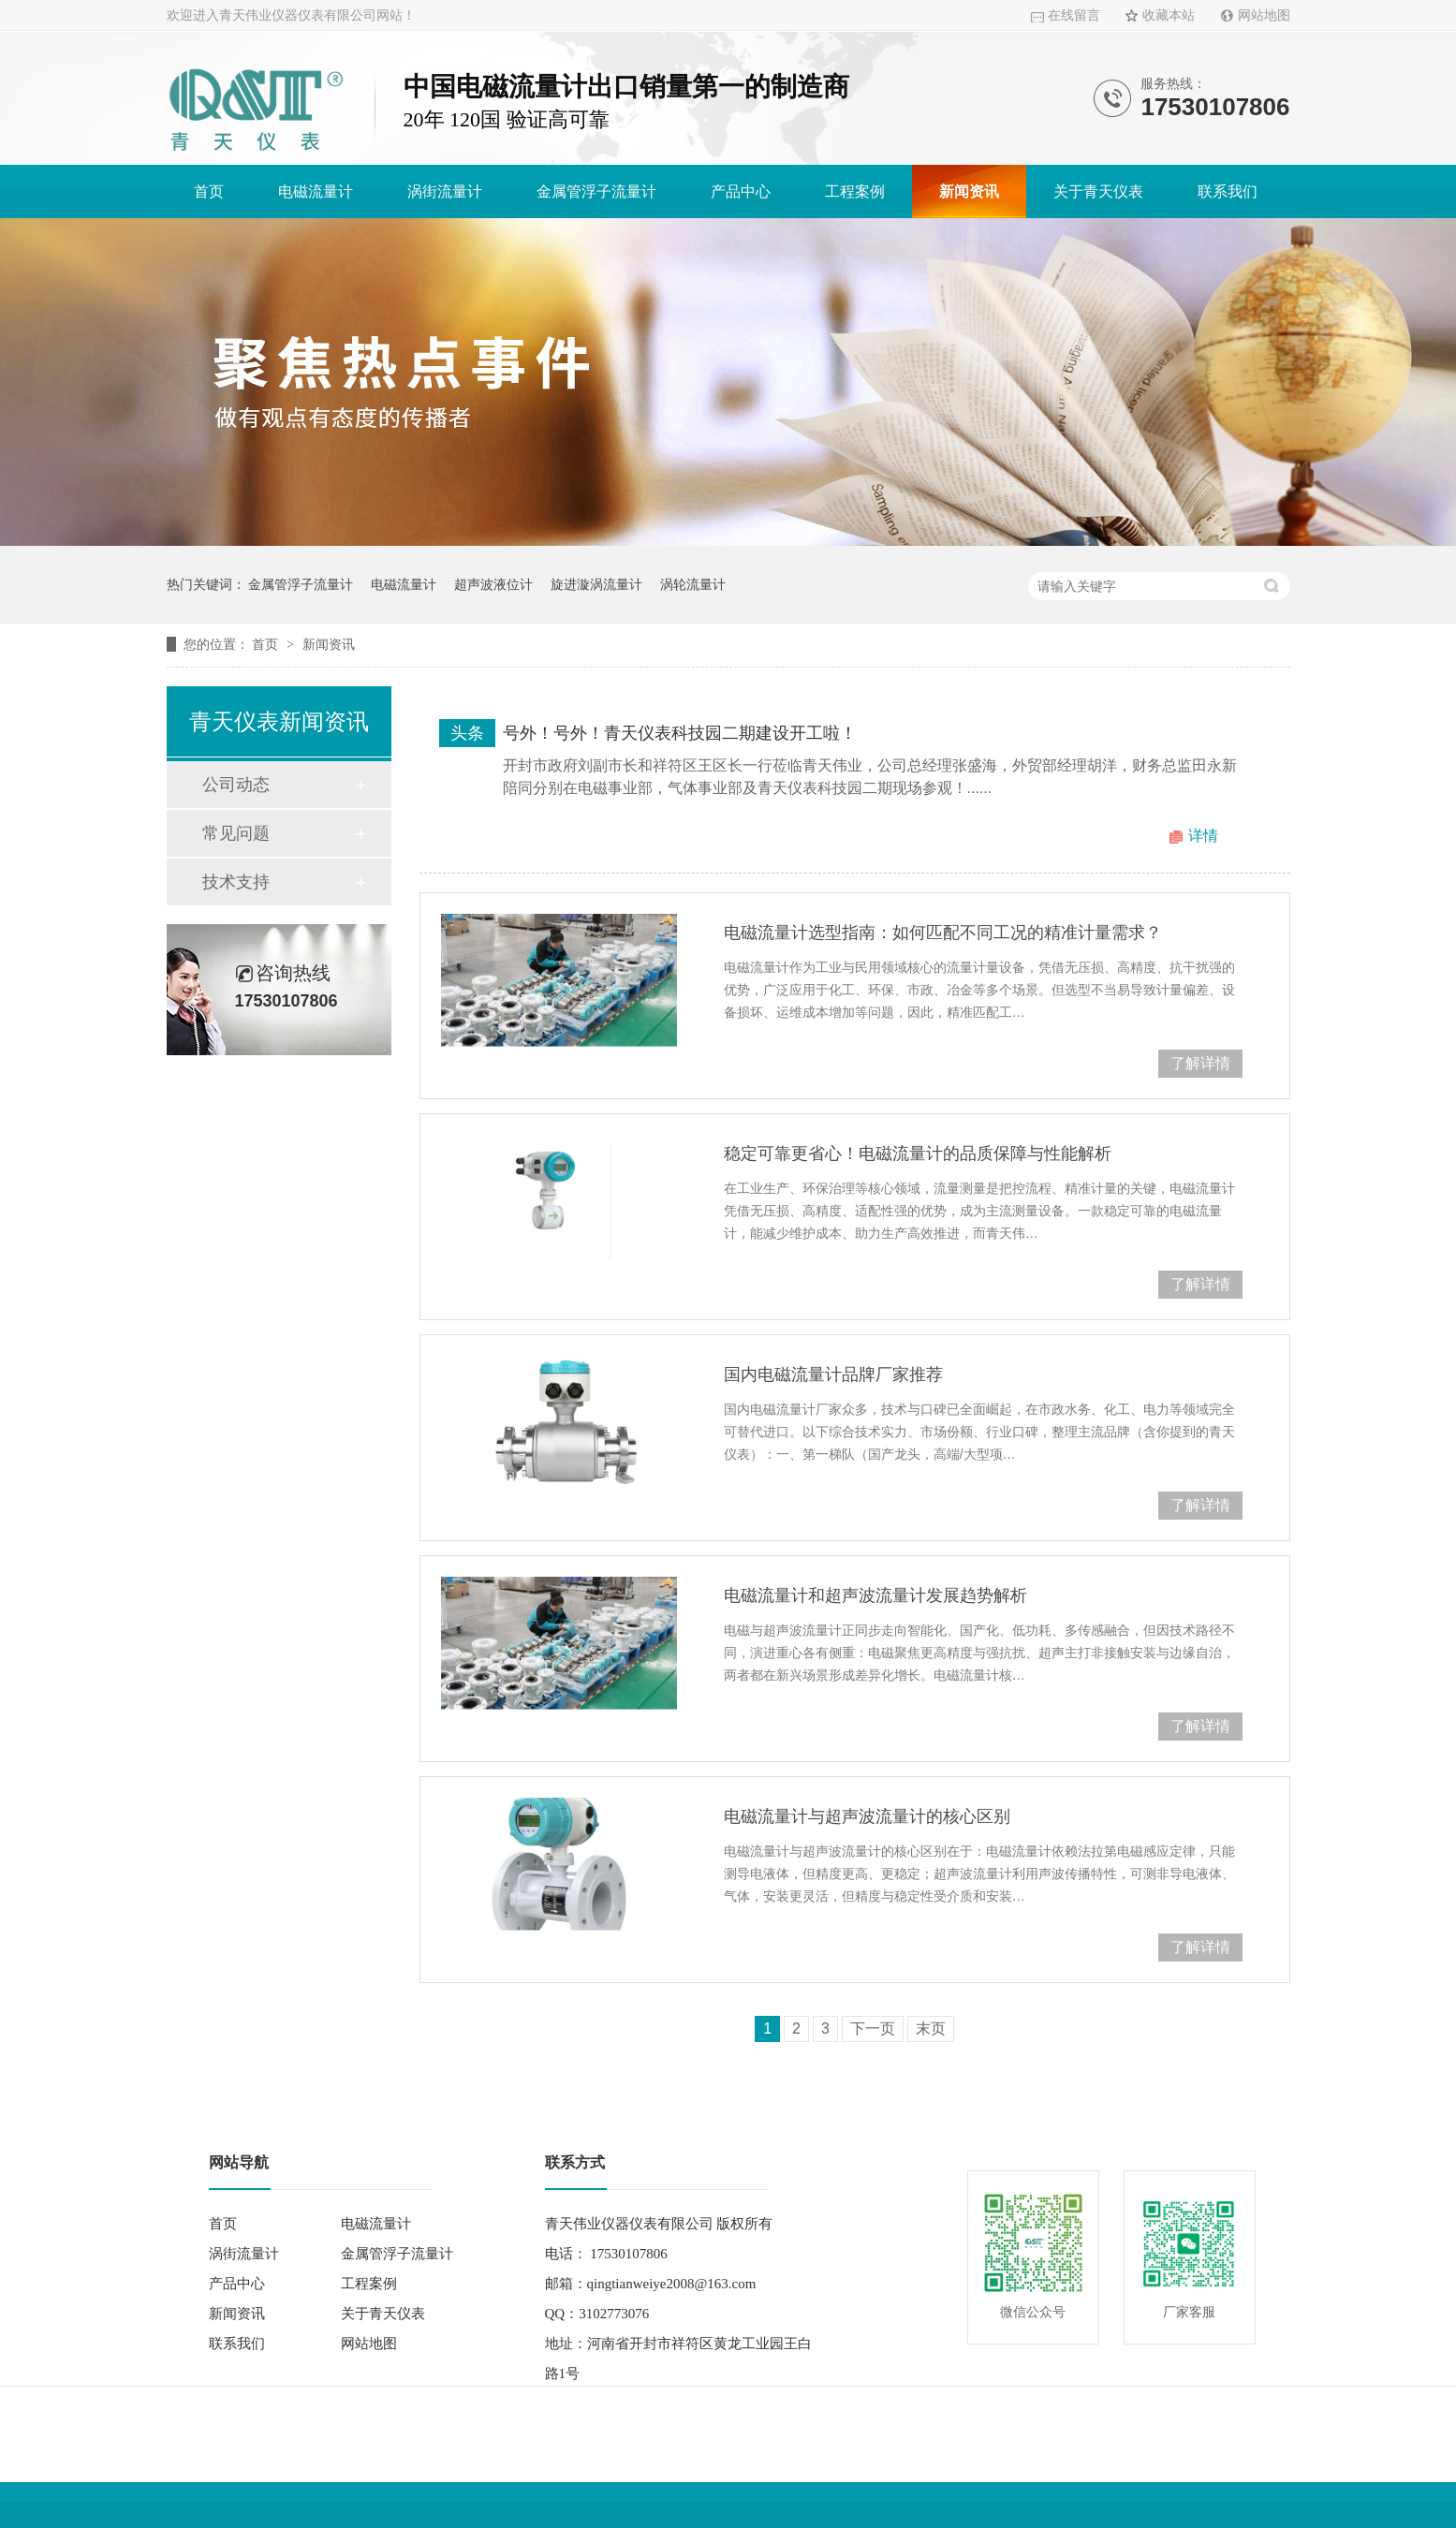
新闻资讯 (969, 191)
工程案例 (855, 191)
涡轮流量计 (693, 584)
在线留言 (1074, 15)
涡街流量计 (444, 191)
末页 (931, 2028)
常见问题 (236, 833)
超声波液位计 (493, 584)
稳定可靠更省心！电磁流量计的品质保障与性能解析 (917, 1153)
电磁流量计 (315, 191)
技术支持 (236, 882)
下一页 (872, 2028)
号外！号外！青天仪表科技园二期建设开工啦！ (680, 733)
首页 (209, 191)
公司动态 (236, 784)
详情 (1203, 836)
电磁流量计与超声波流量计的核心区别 (867, 1816)
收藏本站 (1168, 15)
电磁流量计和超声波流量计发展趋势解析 (875, 1595)
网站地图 (1264, 15)
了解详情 (1200, 1063)
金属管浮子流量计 (596, 191)
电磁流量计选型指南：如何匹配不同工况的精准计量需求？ (943, 932)
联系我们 (1227, 191)
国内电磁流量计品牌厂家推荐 (833, 1374)
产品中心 (741, 191)
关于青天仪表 (1098, 191)
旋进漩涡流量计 (596, 584)
